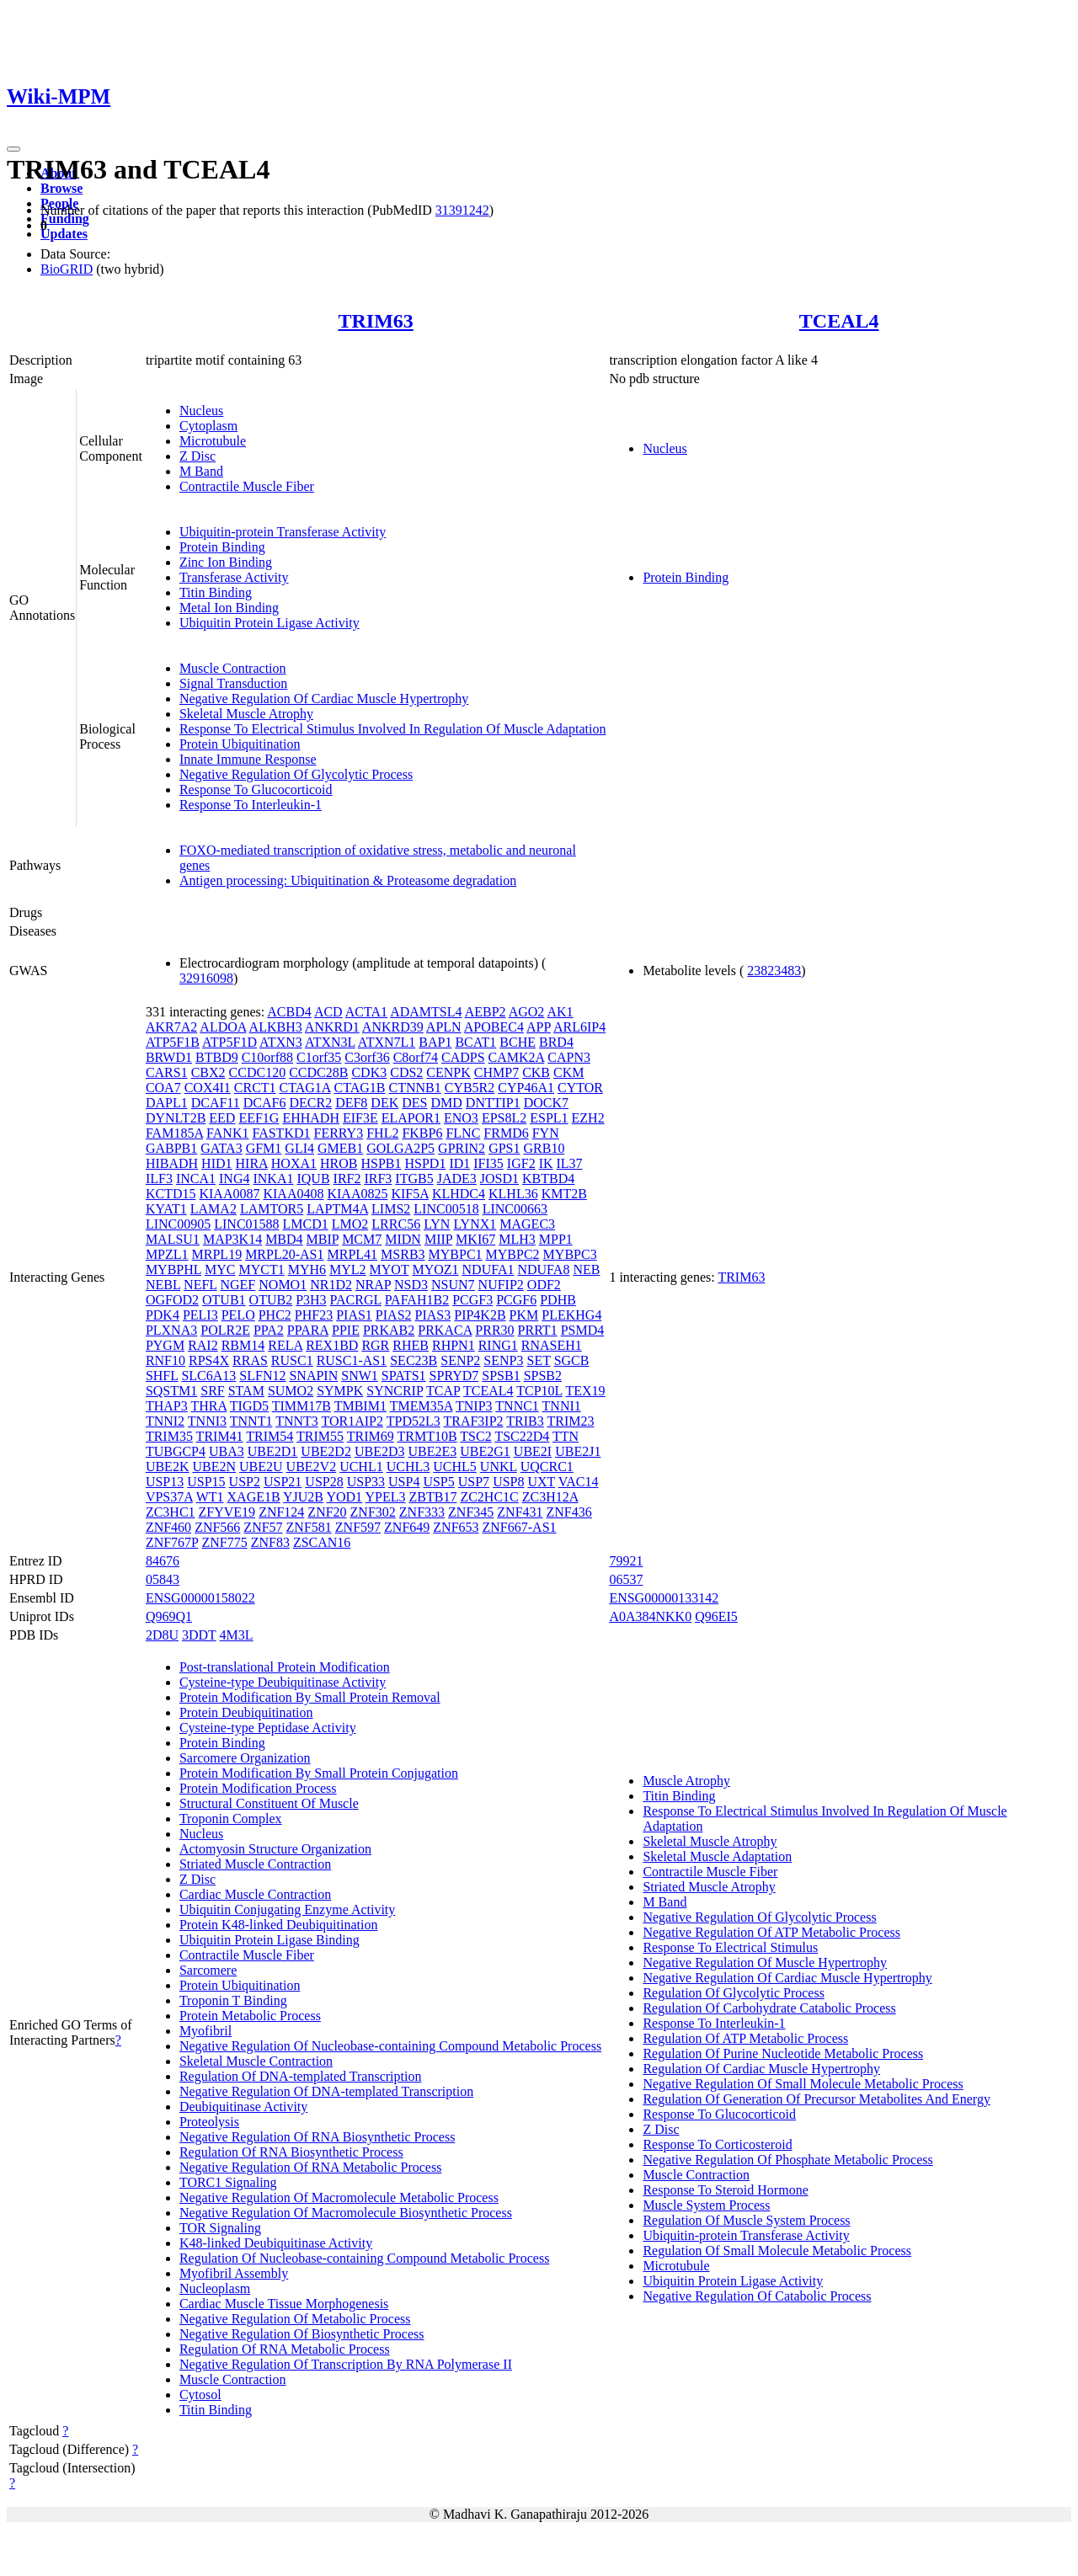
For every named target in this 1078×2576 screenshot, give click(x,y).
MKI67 (475, 1239)
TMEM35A (421, 1406)
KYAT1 (166, 1209)
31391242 (462, 210)
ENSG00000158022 (200, 1598)
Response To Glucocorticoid (256, 789)
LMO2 (350, 1224)
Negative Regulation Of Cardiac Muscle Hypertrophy (323, 698)
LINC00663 (515, 1209)
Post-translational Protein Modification (284, 1667)
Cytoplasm (208, 426)
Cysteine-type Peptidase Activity (267, 1727)
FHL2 (382, 1133)
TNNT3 (296, 1421)
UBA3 (226, 1451)
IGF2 (521, 1163)
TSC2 (475, 1436)
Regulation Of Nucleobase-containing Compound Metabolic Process (364, 2258)
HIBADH (172, 1163)
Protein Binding (222, 547)
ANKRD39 (393, 1027)
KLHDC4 (458, 1194)
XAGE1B (253, 1497)
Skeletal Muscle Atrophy (246, 714)
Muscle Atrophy (686, 1780)
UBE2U (261, 1466)
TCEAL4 (839, 321)
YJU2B (303, 1497)
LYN (437, 1224)
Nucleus (201, 410)
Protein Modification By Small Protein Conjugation (318, 1773)
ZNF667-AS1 (520, 1527)
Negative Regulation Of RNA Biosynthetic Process (317, 2137)
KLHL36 (513, 1194)
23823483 (774, 970)
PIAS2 (394, 1315)
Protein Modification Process (258, 1788)
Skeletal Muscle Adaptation (717, 1856)
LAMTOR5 (271, 1209)
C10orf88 (267, 1057)
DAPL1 (167, 1103)
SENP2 (460, 1360)
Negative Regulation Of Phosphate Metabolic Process (787, 2159)
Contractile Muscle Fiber (246, 486)
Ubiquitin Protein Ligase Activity (269, 623)
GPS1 (504, 1148)
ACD (328, 1012)
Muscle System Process (706, 2205)
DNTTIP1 (493, 1103)
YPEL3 (386, 1497)
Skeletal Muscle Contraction (256, 2061)
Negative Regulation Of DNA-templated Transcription (326, 2091)
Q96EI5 (716, 1616)
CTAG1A (305, 1087)
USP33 (366, 1482)
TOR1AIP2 (353, 1421)
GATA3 (221, 1148)
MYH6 (307, 1269)
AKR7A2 (171, 1027)
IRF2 (347, 1178)
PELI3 (200, 1315)
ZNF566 (217, 1527)
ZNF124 (281, 1512)
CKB (536, 1072)
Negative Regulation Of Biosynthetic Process (301, 2334)
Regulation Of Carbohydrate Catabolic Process (769, 2008)
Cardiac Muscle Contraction (255, 1894)
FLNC (463, 1133)
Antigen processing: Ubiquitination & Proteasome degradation (347, 880)
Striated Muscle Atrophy (709, 1887)
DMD (446, 1103)
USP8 (508, 1482)
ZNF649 (407, 1527)
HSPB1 (380, 1163)
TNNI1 (561, 1406)
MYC (220, 1269)
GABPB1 (171, 1148)
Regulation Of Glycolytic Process (734, 1993)
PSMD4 (583, 1330)
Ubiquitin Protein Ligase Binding (269, 1940)
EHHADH (310, 1118)
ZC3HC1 (170, 1512)
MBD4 (283, 1239)
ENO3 (461, 1118)
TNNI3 (207, 1421)
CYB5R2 (470, 1087)
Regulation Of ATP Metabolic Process (745, 2038)
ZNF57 (262, 1527)
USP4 (403, 1482)
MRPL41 (353, 1254)
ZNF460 (168, 1527)
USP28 (324, 1482)
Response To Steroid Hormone (725, 2190)
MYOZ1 (435, 1269)
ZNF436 (569, 1512)
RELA (285, 1345)
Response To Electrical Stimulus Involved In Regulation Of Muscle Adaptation (392, 729)
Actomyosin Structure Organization (275, 1849)
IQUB (312, 1178)
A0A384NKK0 (650, 1616)
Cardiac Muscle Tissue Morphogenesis (283, 2303)
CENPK (448, 1072)
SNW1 (359, 1375)
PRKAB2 (388, 1330)
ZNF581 (309, 1527)
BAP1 (435, 1042)
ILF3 (159, 1178)
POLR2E (225, 1330)
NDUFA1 (488, 1269)
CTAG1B (360, 1087)
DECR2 (310, 1103)
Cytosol (200, 2394)
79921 (626, 1561)
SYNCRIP (394, 1391)
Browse (61, 188)
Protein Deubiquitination (246, 1712)
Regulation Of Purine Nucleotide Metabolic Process (783, 2053)
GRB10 (543, 1148)
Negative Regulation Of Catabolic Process (757, 2296)
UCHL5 (455, 1466)
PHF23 (314, 1315)
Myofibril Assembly (233, 2273)
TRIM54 (269, 1436)
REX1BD (332, 1345)
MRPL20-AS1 (284, 1254)
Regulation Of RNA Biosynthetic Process (291, 2152)
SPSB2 (543, 1375)
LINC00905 (178, 1224)
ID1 (459, 1163)
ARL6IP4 (579, 1027)
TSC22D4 (521, 1436)
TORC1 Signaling (228, 2182)
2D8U (162, 1635)
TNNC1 (517, 1406)
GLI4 (299, 1148)
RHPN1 (453, 1345)
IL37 (570, 1163)
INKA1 (273, 1178)
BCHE (517, 1042)
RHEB (410, 1345)
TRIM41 (219, 1436)
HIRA (252, 1163)
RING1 (498, 1345)
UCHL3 (408, 1466)
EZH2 (588, 1118)
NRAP (373, 1284)
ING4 (234, 1178)
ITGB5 (414, 1178)
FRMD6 (505, 1133)
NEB (586, 1269)
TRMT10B (426, 1436)
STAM (246, 1391)
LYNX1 (474, 1224)
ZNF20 (326, 1512)
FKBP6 (422, 1133)
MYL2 (347, 1269)
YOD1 (344, 1497)
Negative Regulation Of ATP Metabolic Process (771, 1932)
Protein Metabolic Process (250, 2015)
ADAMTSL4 (426, 1012)
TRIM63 (375, 321)
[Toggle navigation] (13, 149)
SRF (212, 1391)
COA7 (163, 1087)
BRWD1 (169, 1057)
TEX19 (586, 1391)
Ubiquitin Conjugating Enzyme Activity (287, 1909)
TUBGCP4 (175, 1451)
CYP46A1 (526, 1087)
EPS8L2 (504, 1118)
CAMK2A (516, 1057)
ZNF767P (172, 1542)
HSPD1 (425, 1163)
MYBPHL (173, 1269)
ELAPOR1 (411, 1118)
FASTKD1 (281, 1133)
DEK (384, 1103)
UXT (541, 1482)
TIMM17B (301, 1406)
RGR (375, 1345)
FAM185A (174, 1133)
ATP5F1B (173, 1042)
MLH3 (517, 1239)
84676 (162, 1561)
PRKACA (445, 1330)
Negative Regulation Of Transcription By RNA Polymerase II (345, 2364)
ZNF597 (358, 1527)
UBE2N (214, 1466)
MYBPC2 (513, 1254)
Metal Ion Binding (229, 607)
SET (538, 1360)
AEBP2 (485, 1012)
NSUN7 (453, 1284)
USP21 (283, 1482)
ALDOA (223, 1027)
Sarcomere (208, 1970)
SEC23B (413, 1360)
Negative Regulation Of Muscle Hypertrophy (765, 1962)
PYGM (165, 1345)
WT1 (210, 1497)
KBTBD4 (548, 1178)
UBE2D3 (380, 1451)
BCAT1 (475, 1042)
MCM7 (362, 1239)
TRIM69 (370, 1436)
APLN (444, 1027)
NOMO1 (283, 1284)
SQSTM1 (171, 1391)
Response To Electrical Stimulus (730, 1947)
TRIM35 (169, 1436)
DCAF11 (215, 1103)
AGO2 (527, 1012)
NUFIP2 (501, 1284)
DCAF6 (264, 1103)
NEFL (200, 1284)
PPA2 (268, 1330)
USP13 (165, 1482)
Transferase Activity (234, 577)
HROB (338, 1163)
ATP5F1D (229, 1042)
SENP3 (503, 1360)
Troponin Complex (230, 1818)
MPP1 (556, 1239)
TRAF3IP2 (473, 1421)
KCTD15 (171, 1194)
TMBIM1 (360, 1406)
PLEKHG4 (571, 1315)
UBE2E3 (432, 1451)
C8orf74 (415, 1057)
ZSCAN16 (321, 1542)
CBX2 (208, 1072)
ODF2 (544, 1284)
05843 (162, 1579)
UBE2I (533, 1451)
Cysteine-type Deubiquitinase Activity (282, 1682)
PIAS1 (354, 1315)
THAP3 (167, 1406)
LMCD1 (305, 1224)
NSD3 (411, 1284)
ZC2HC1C (489, 1497)
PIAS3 (433, 1315)
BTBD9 (216, 1057)
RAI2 (203, 1345)
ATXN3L (330, 1042)
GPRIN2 (461, 1148)
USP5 (438, 1482)
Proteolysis (209, 2122)
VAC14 (578, 1482)
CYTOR (580, 1087)
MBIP (323, 1239)
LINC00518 (446, 1209)
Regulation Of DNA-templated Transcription (300, 2076)
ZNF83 (270, 1542)
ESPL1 (549, 1118)
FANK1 (227, 1133)
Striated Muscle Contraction (255, 1864)
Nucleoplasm (214, 2288)
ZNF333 (422, 1512)
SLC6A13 (208, 1375)
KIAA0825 (357, 1194)
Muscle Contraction (232, 668)
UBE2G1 (485, 1451)
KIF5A (409, 1194)
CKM (568, 1072)
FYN (545, 1133)
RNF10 (165, 1360)
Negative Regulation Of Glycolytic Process (296, 774)
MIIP (438, 1239)
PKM (524, 1315)
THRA (208, 1406)
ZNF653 (455, 1527)
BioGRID (66, 269)
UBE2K (167, 1466)
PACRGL (356, 1300)
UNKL (498, 1466)
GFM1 (264, 1148)
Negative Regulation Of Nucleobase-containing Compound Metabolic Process (390, 2046)
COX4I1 (207, 1087)
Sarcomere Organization (245, 1758)
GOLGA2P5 (400, 1148)
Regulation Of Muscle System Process (746, 2220)
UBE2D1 (273, 1451)
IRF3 (378, 1178)
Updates (64, 234)
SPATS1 (404, 1375)
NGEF (237, 1284)
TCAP (443, 1391)
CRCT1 (255, 1087)
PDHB (558, 1300)
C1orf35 (318, 1057)
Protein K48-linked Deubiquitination (278, 1924)
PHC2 (275, 1315)
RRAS (250, 1360)
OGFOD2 (172, 1300)
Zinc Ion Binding (225, 562)
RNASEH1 (551, 1345)
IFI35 (488, 1163)
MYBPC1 (456, 1254)
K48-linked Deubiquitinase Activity (275, 2243)
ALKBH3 (275, 1027)
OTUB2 (271, 1300)
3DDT (199, 1635)
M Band (201, 471)
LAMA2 (213, 1209)
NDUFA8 (543, 1269)
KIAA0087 (229, 1194)
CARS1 (167, 1072)
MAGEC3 (527, 1224)
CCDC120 (257, 1072)
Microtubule (212, 441)
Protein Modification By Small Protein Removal (309, 1697)
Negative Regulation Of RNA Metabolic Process (310, 2167)
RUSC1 (292, 1360)
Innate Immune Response (248, 759)
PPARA (307, 1330)
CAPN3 (568, 1057)
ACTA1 (366, 1012)
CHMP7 (496, 1072)
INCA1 (196, 1178)
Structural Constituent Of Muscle (269, 1803)
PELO (238, 1315)
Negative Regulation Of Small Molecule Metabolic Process (803, 2084)
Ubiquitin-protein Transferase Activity (282, 532)
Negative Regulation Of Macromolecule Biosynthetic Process (345, 2212)
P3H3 (311, 1300)
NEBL (163, 1284)
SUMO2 (290, 1391)
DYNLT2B (175, 1118)
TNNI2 (165, 1421)
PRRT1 (538, 1330)
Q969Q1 (169, 1616)
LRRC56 (395, 1224)
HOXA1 (294, 1163)
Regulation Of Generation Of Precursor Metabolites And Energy (816, 2099)
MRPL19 (217, 1254)
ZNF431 (519, 1512)
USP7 (473, 1482)
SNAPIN (313, 1375)
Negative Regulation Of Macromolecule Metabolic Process (339, 2197)
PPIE (346, 1330)
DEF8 (351, 1103)
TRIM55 (320, 1436)
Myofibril (205, 2031)
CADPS (463, 1057)
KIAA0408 (293, 1194)
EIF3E (360, 1118)
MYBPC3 (570, 1254)
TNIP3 (474, 1406)
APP (538, 1027)
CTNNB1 (414, 1087)
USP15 (206, 1482)
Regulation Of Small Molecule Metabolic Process (777, 2250)
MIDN (403, 1239)
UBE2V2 (311, 1466)
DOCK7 (546, 1103)
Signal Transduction (233, 683)
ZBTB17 (433, 1497)
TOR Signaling (220, 2228)
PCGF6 (516, 1300)
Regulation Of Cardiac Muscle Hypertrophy (761, 2068)
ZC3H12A (550, 1497)
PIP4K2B (479, 1315)
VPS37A (169, 1497)
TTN (565, 1436)
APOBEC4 (494, 1027)
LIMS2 (390, 1209)
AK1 (560, 1012)
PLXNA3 (171, 1330)
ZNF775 (224, 1542)
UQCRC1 (547, 1466)
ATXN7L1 (386, 1042)
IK (546, 1163)
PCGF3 (472, 1300)
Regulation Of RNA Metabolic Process (284, 2349)
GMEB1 (340, 1148)
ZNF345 (471, 1512)
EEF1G (258, 1118)
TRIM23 (570, 1421)
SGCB (572, 1360)
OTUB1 (224, 1300)
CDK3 (369, 1072)
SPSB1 (501, 1375)
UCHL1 (361, 1466)
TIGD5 (249, 1406)
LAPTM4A (337, 1209)
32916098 (206, 978)
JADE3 (457, 1178)
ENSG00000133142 (663, 1598)
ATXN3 (280, 1042)
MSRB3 (402, 1254)
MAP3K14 (232, 1239)
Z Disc (197, 456)
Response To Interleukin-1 (250, 804)
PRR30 (494, 1330)
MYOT (389, 1269)
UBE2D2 (326, 1451)
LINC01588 (246, 1224)
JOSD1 (499, 1178)
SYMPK (340, 1391)
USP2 (244, 1482)
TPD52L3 (413, 1421)
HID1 (216, 1163)
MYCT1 (261, 1269)
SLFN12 (262, 1375)
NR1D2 (331, 1284)
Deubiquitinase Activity (243, 2106)
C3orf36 (366, 1057)
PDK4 (162, 1315)
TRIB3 (524, 1421)
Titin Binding (215, 592)
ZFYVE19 (227, 1512)
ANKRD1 (332, 1027)
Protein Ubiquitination (240, 744)
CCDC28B (318, 1072)
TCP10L (539, 1391)
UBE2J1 (577, 1451)
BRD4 (556, 1042)
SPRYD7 (454, 1375)
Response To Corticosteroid (717, 2144)
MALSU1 (173, 1239)
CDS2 (406, 1072)
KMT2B (564, 1194)
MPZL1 (167, 1254)
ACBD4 (289, 1012)
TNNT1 (251, 1421)
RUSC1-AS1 (352, 1360)
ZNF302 (373, 1512)
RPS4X (209, 1360)
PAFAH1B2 (417, 1300)
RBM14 (243, 1345)
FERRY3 (338, 1133)
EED (222, 1118)
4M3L (236, 1635)
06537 (626, 1579)
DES (414, 1103)
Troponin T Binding (233, 2000)
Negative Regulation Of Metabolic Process (295, 2319)
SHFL (162, 1375)
